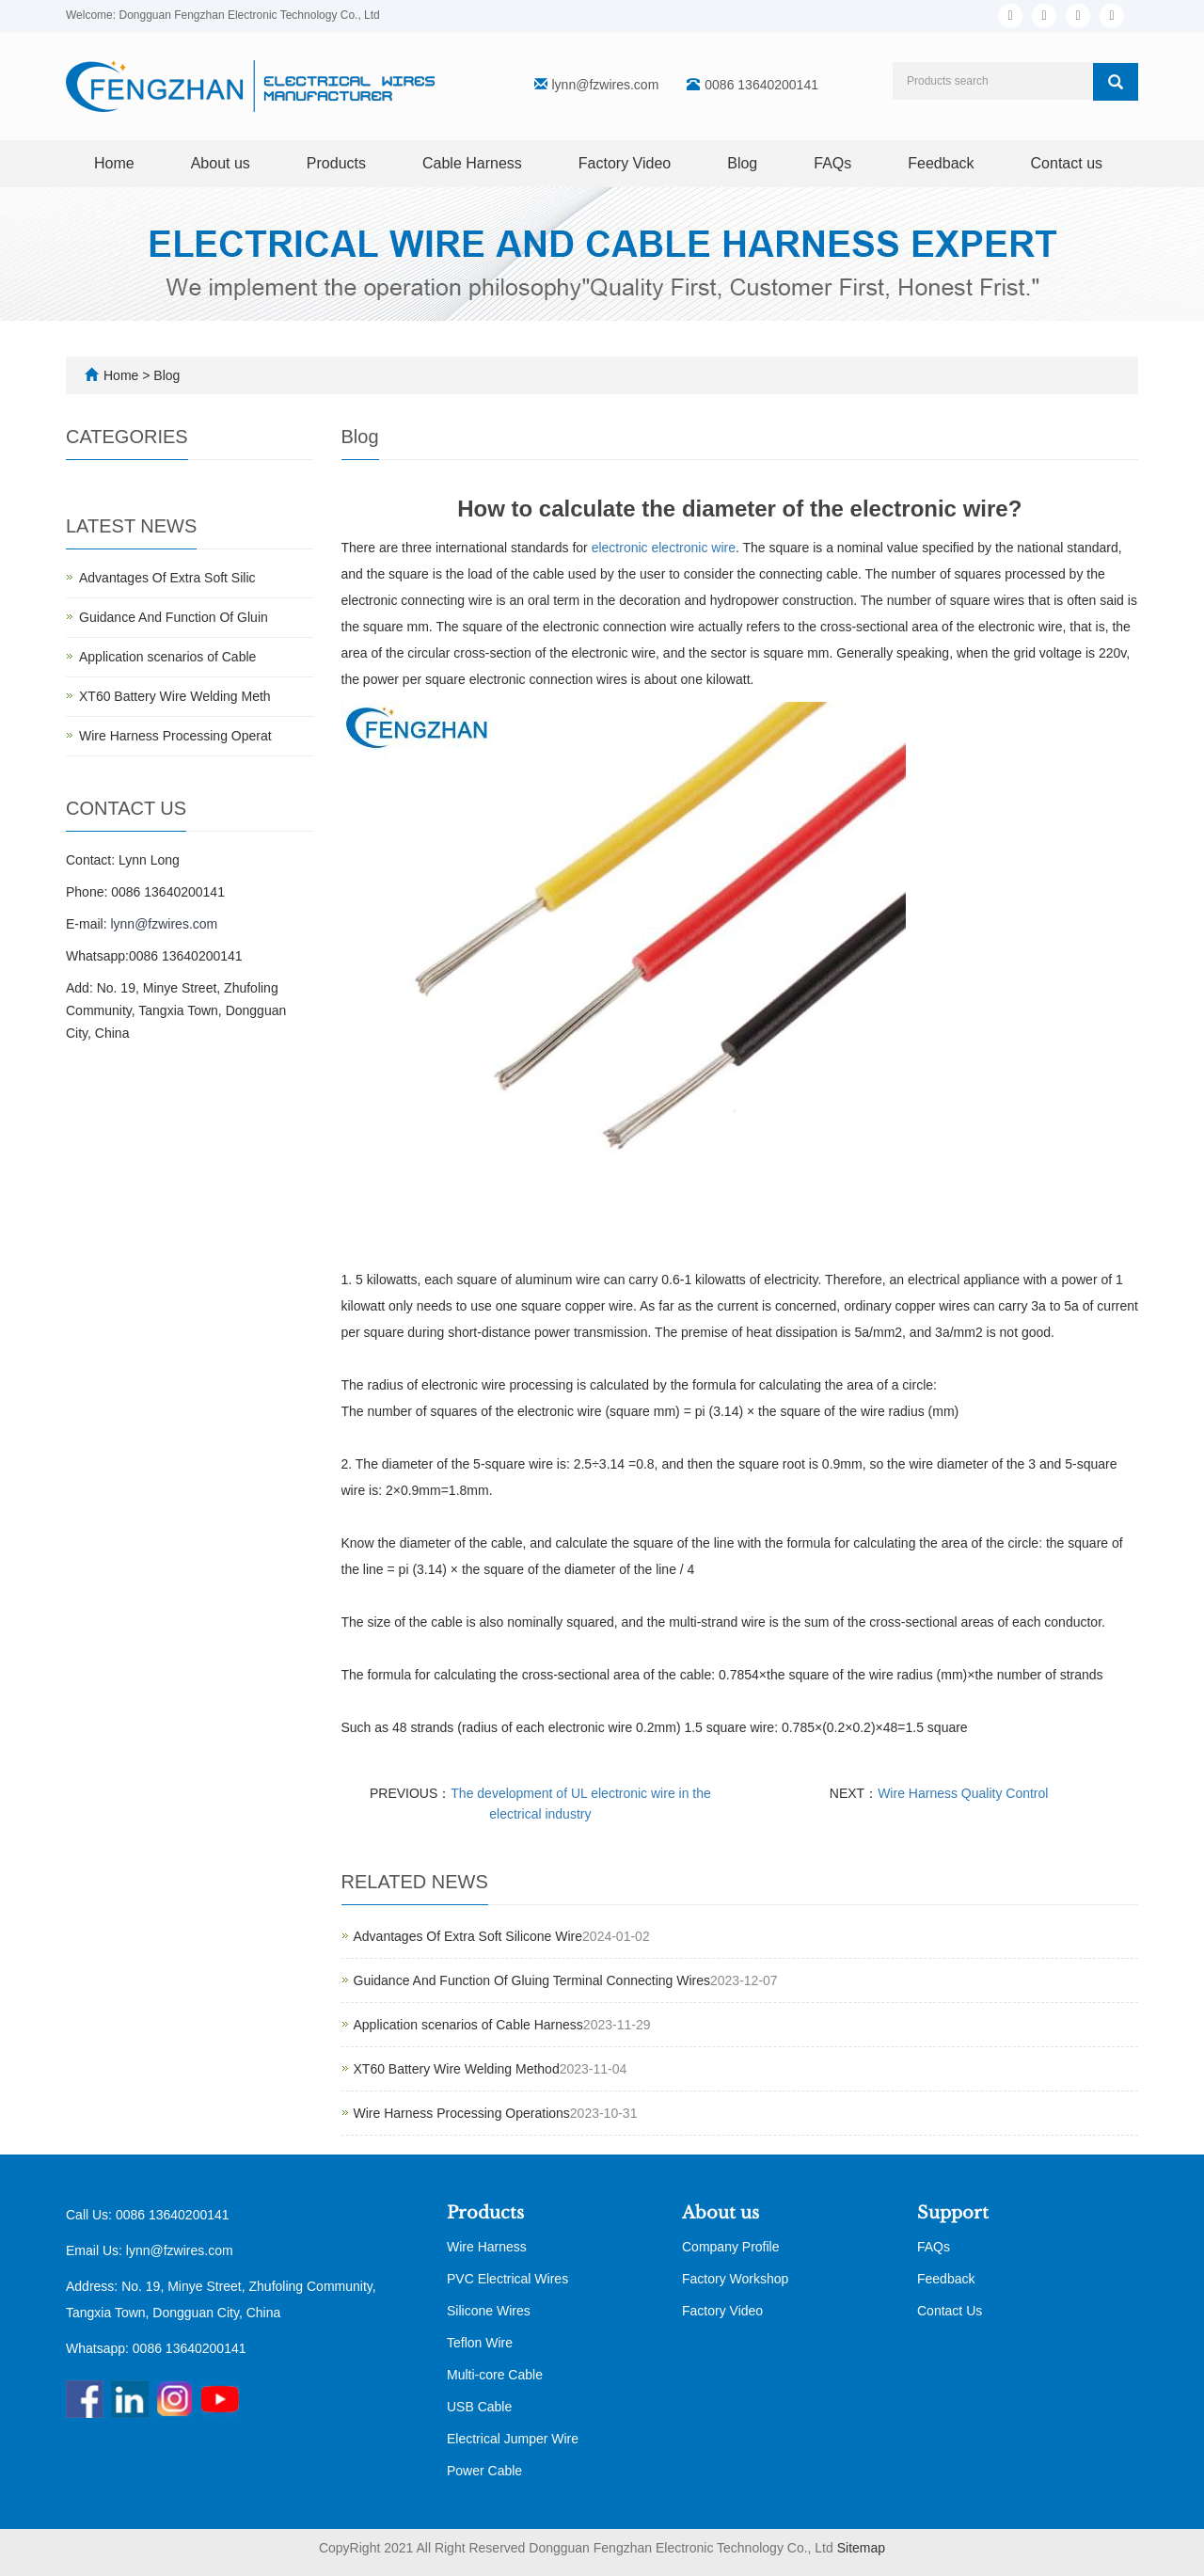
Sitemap (861, 2547)
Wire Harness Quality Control (963, 1793)
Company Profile (731, 2246)
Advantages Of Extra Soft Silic (167, 577)
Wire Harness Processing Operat (175, 735)
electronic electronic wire (664, 547)
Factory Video (624, 163)
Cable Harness (472, 163)
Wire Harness (487, 2246)
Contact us (1066, 163)
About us (220, 163)
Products (336, 163)
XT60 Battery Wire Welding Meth (175, 696)
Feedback (941, 163)
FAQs (832, 163)
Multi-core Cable (495, 2374)
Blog (742, 163)
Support (953, 2212)
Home (114, 163)
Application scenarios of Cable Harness (468, 2024)
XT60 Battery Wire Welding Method (457, 2068)
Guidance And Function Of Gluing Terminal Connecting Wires (532, 1980)
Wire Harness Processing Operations (462, 2113)
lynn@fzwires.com (605, 84)
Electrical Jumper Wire (512, 2438)
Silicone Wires (489, 2310)
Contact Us (949, 2310)
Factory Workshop (735, 2278)
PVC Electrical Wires (507, 2278)
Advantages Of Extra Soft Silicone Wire (468, 1936)
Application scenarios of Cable (167, 656)
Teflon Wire (480, 2342)
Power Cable (484, 2470)
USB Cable (479, 2406)
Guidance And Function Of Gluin (173, 617)
